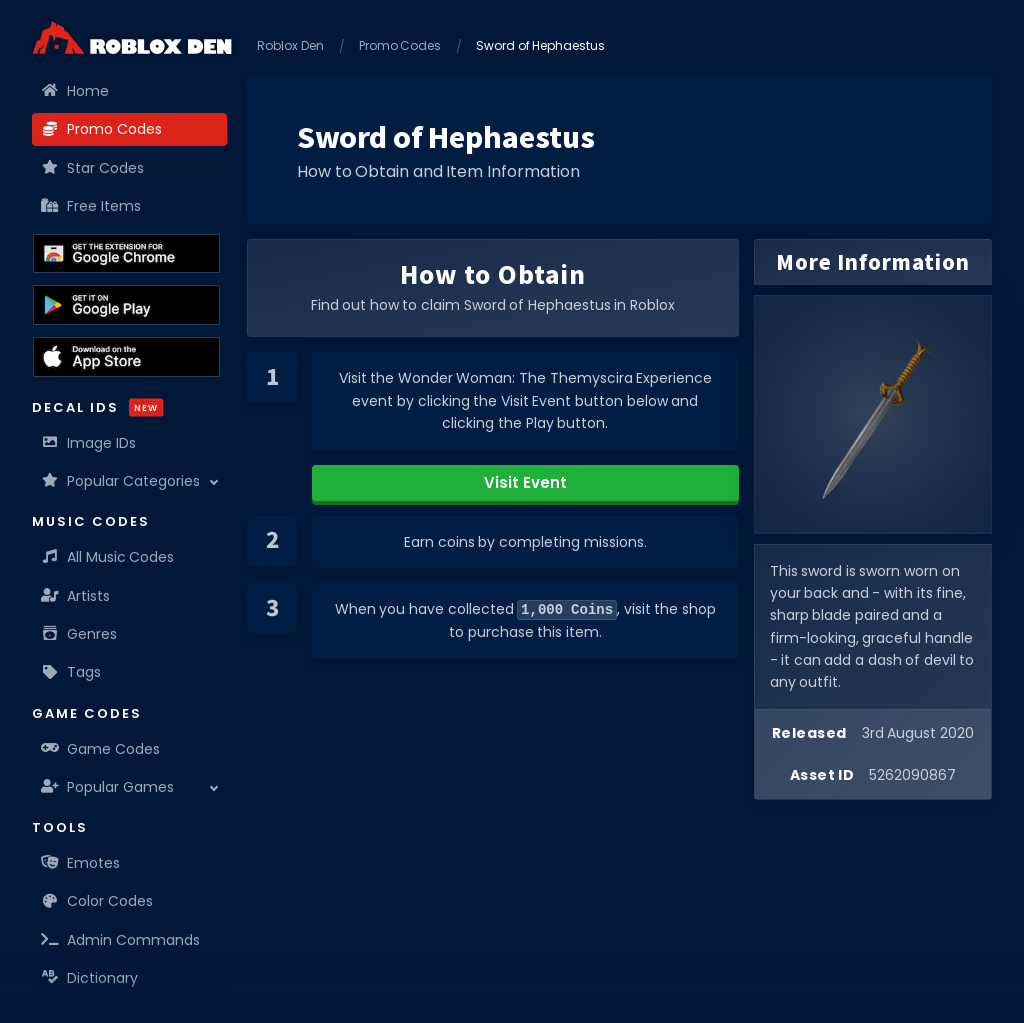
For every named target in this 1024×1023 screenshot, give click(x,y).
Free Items (91, 206)
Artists (76, 596)
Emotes (81, 863)
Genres (79, 634)
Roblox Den (290, 45)
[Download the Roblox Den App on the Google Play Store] (126, 305)
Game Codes (101, 749)
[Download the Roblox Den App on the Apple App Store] (126, 357)
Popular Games (108, 787)
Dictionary (90, 978)
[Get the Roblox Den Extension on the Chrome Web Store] (126, 254)
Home (75, 91)
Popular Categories (121, 481)
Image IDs (89, 443)
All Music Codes (108, 557)
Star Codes (93, 168)
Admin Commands (121, 940)
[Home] (132, 37)
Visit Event (525, 482)
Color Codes (97, 901)
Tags (71, 672)
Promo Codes (102, 129)
